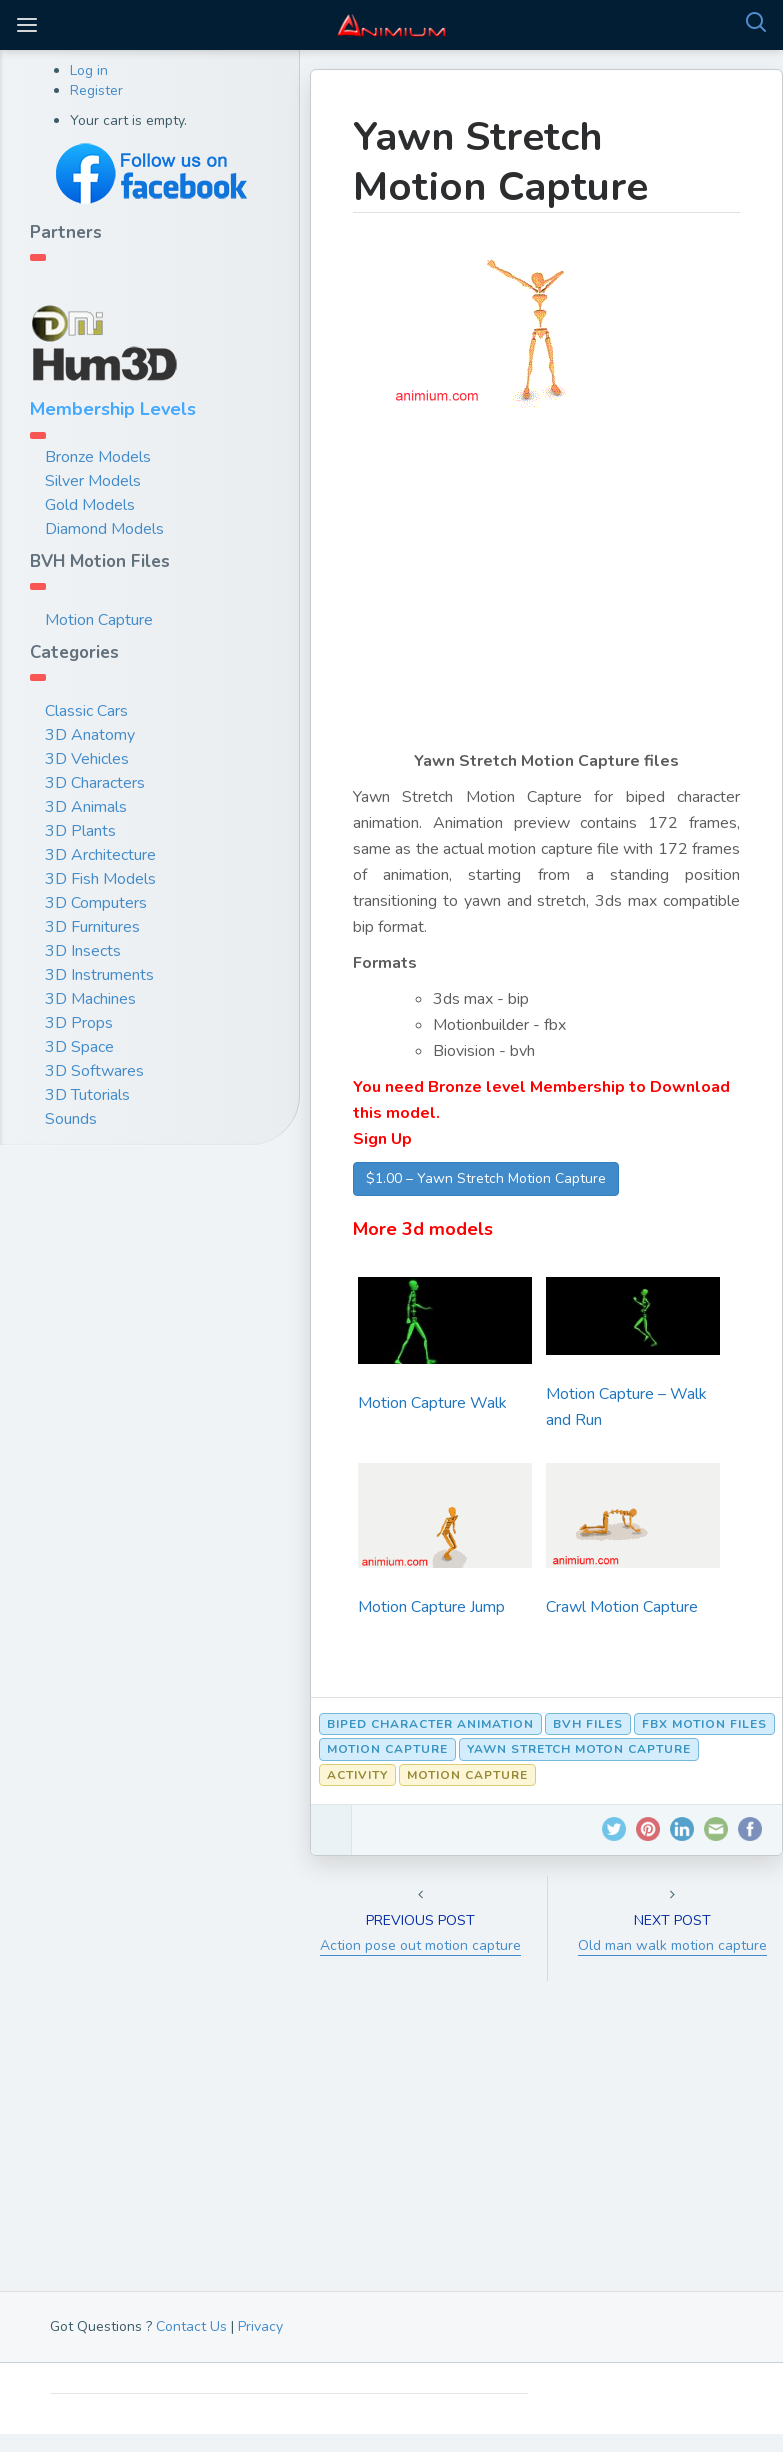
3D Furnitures (92, 927)
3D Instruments (99, 975)
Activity (357, 1775)
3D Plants (80, 831)
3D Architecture (100, 855)
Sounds (71, 1119)
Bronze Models (98, 457)
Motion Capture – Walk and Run (626, 1407)
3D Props (79, 1023)
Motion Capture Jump (431, 1607)
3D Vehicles (87, 759)
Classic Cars (86, 711)
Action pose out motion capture (420, 1945)
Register (96, 90)
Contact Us (191, 2326)
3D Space (79, 1047)
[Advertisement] (547, 593)
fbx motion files (704, 1724)
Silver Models (93, 481)
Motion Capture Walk (432, 1403)
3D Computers (96, 903)
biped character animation (430, 1724)
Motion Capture (99, 620)
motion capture (387, 1749)
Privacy (260, 2326)
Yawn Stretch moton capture (579, 1749)
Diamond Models (104, 529)
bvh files (588, 1724)
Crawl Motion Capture (622, 1607)
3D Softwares (94, 1071)
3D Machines (90, 999)
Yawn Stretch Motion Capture (500, 162)
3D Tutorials (87, 1095)
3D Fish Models (100, 879)
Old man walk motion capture (672, 1945)
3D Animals (86, 807)
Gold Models (90, 505)
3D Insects (83, 951)
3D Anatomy (90, 735)
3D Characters (95, 783)
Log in (89, 70)
